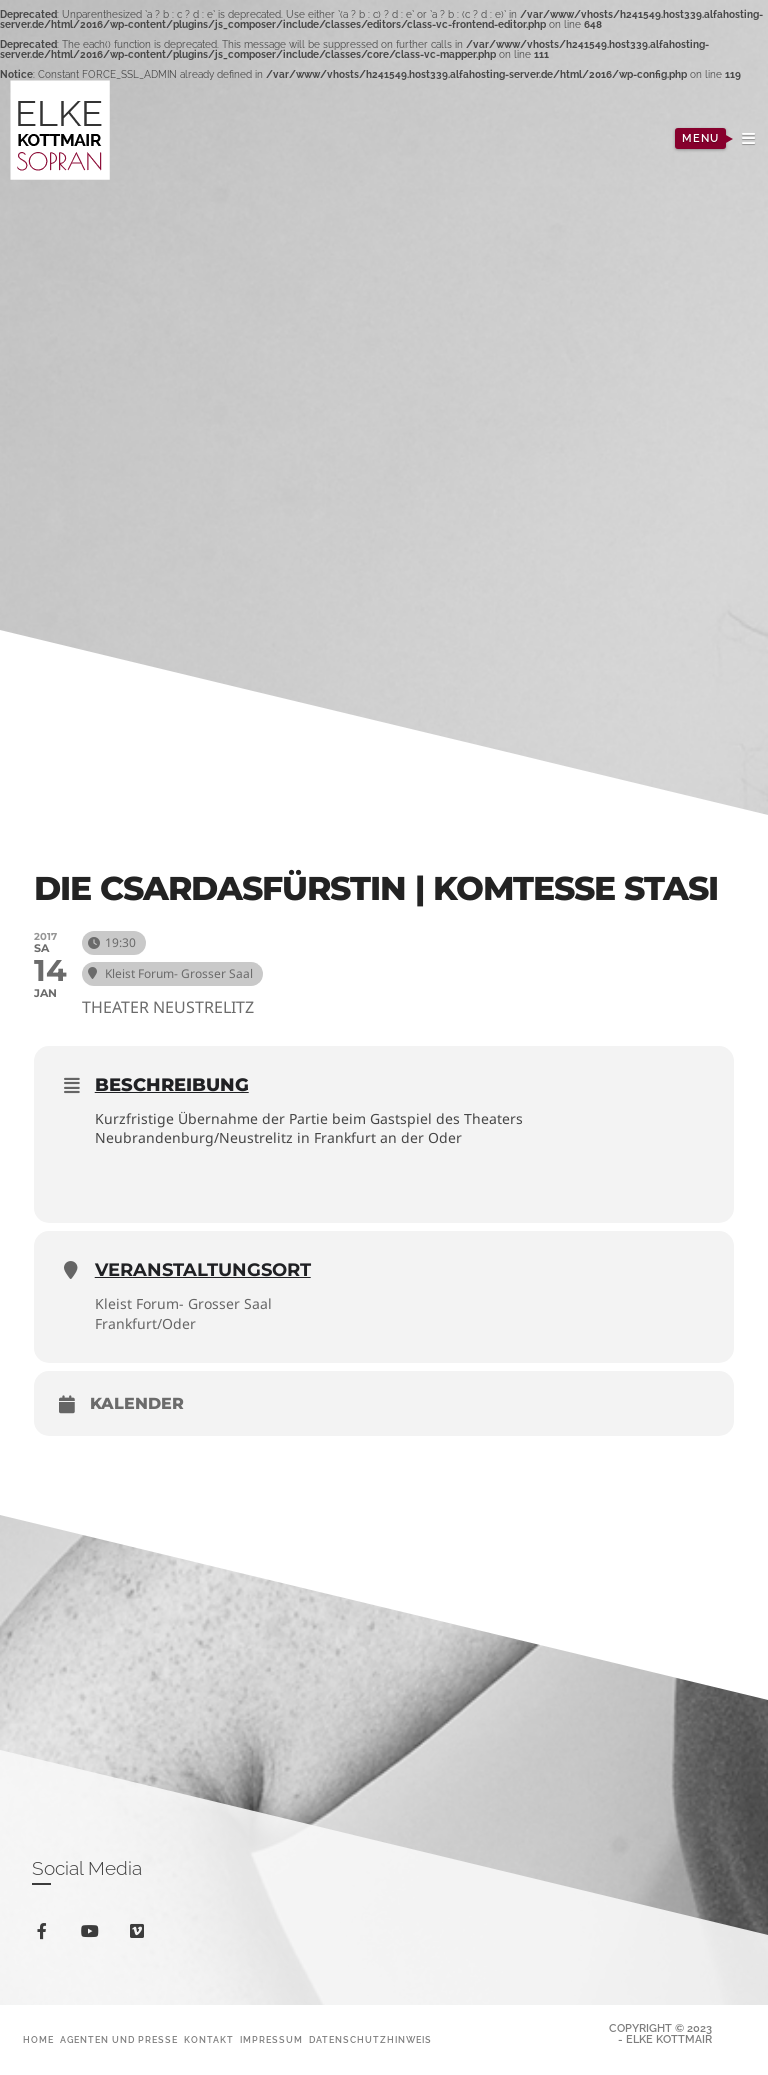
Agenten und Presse (119, 2040)
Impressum (271, 2040)
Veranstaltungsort (203, 1270)
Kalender (137, 1403)
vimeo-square (140, 1935)
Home (38, 2040)
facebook (45, 1934)
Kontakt (209, 2040)
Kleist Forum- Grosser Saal (183, 1303)
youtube (93, 1935)
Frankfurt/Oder (145, 1323)
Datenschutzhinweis (370, 2040)
